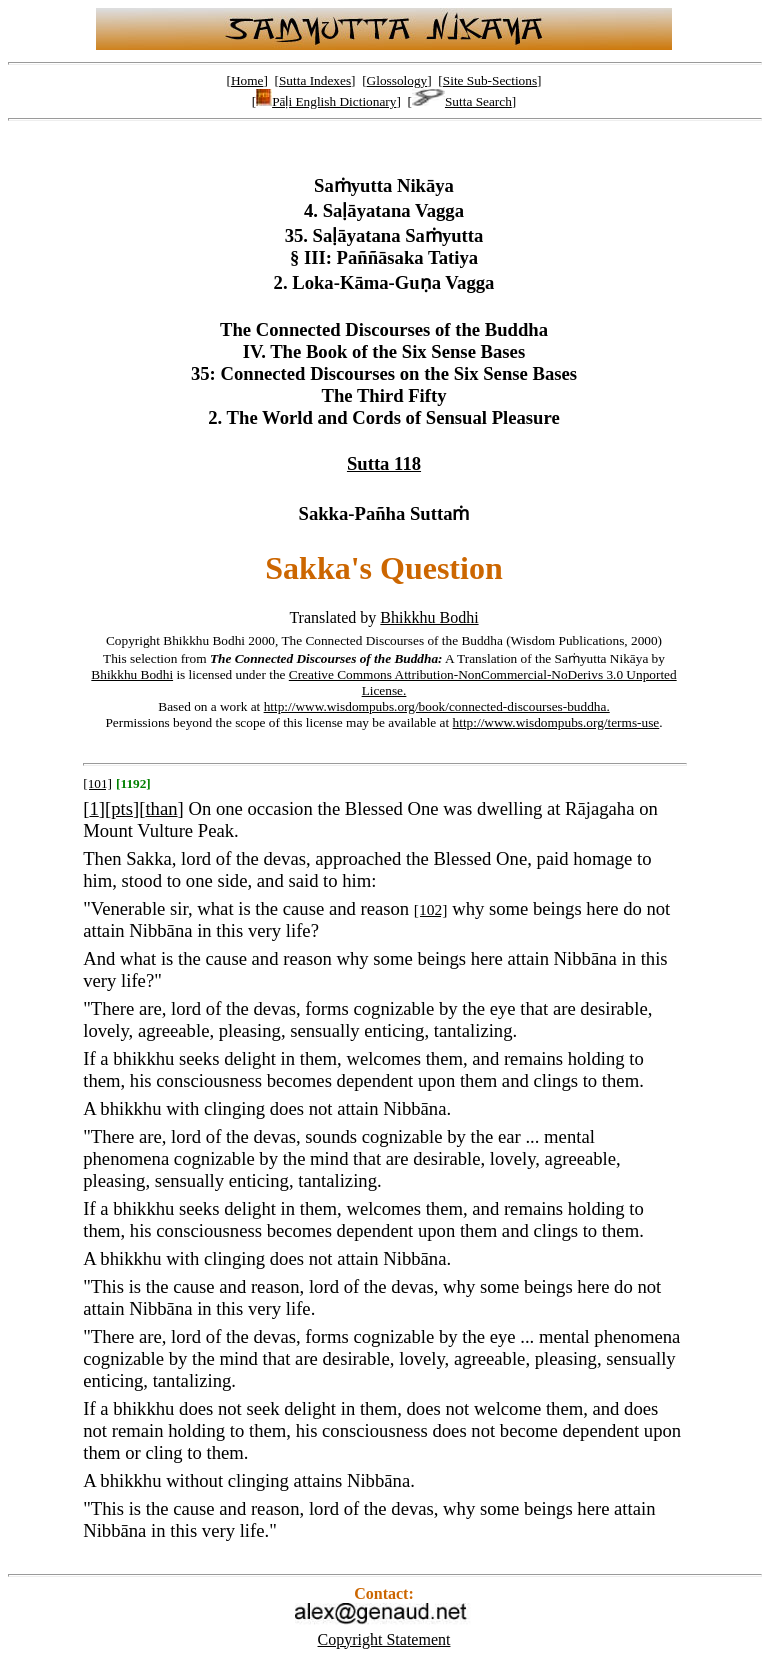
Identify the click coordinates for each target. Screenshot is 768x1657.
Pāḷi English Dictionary (326, 101)
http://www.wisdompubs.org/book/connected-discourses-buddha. (437, 706)
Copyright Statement (384, 1639)
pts (122, 808)
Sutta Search (462, 101)
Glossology (397, 80)
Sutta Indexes (315, 80)
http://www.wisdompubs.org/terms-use (556, 722)
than (161, 808)
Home (247, 80)
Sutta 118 (384, 463)
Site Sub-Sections (490, 80)
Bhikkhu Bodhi (429, 617)
